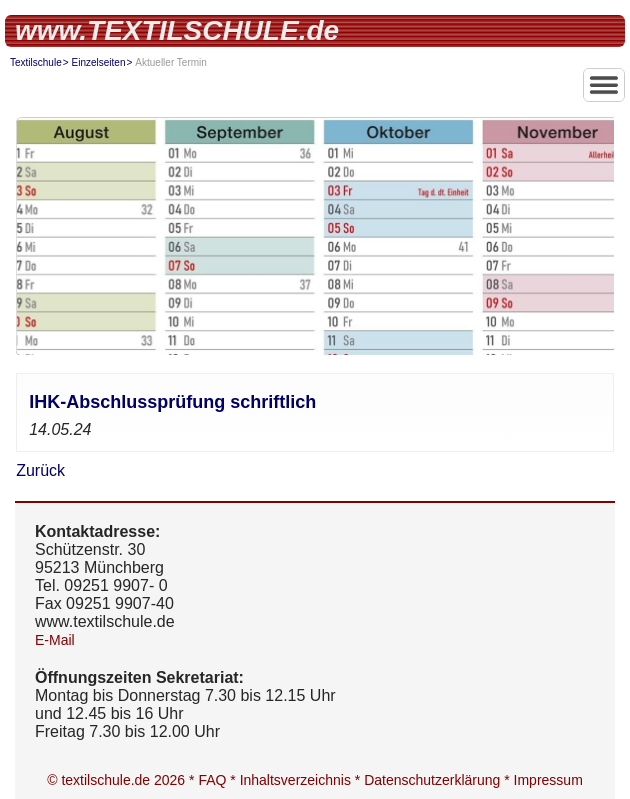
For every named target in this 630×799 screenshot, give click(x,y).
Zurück (40, 470)
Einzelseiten (99, 62)
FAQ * (218, 780)
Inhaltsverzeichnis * (302, 780)
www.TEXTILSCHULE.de (177, 30)
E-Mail (55, 640)
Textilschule (36, 62)
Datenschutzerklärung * (438, 780)
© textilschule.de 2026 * (122, 780)
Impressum (548, 780)
